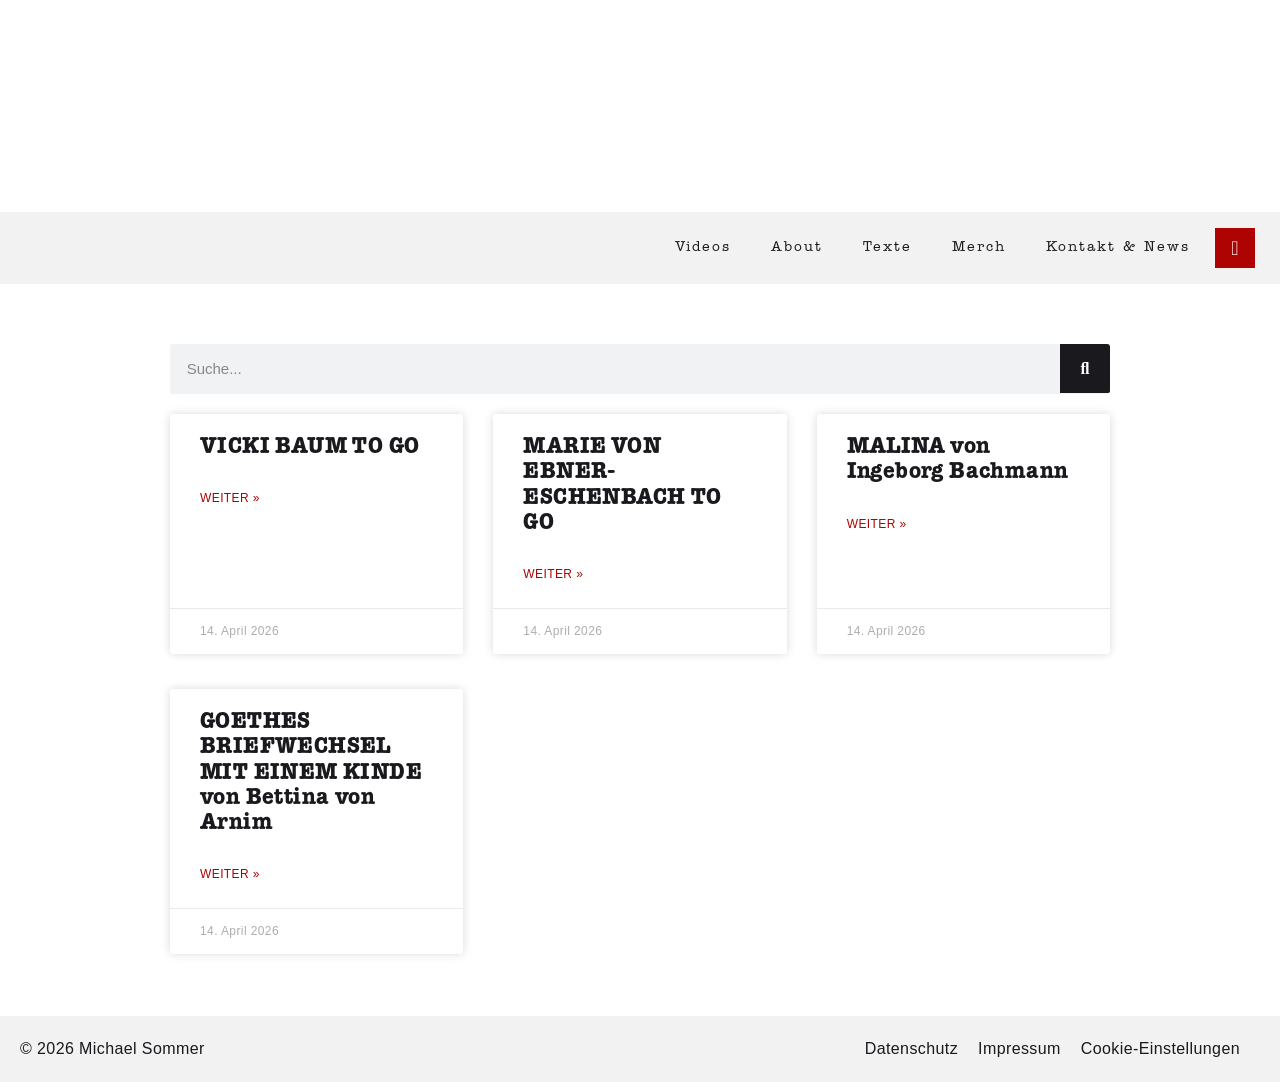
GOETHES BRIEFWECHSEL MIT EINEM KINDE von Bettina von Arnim (311, 772)
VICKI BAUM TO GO (309, 446)
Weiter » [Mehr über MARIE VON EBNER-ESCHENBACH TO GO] (553, 574)
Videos (703, 247)
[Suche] (1085, 368)
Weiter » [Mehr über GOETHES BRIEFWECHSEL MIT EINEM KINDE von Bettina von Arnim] (230, 874)
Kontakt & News (1118, 247)
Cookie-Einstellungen (1160, 1048)
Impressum (1019, 1048)
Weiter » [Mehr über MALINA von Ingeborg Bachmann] (877, 524)
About (797, 247)
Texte (887, 247)
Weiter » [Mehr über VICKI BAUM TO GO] (230, 498)
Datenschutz (911, 1048)
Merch (979, 247)
